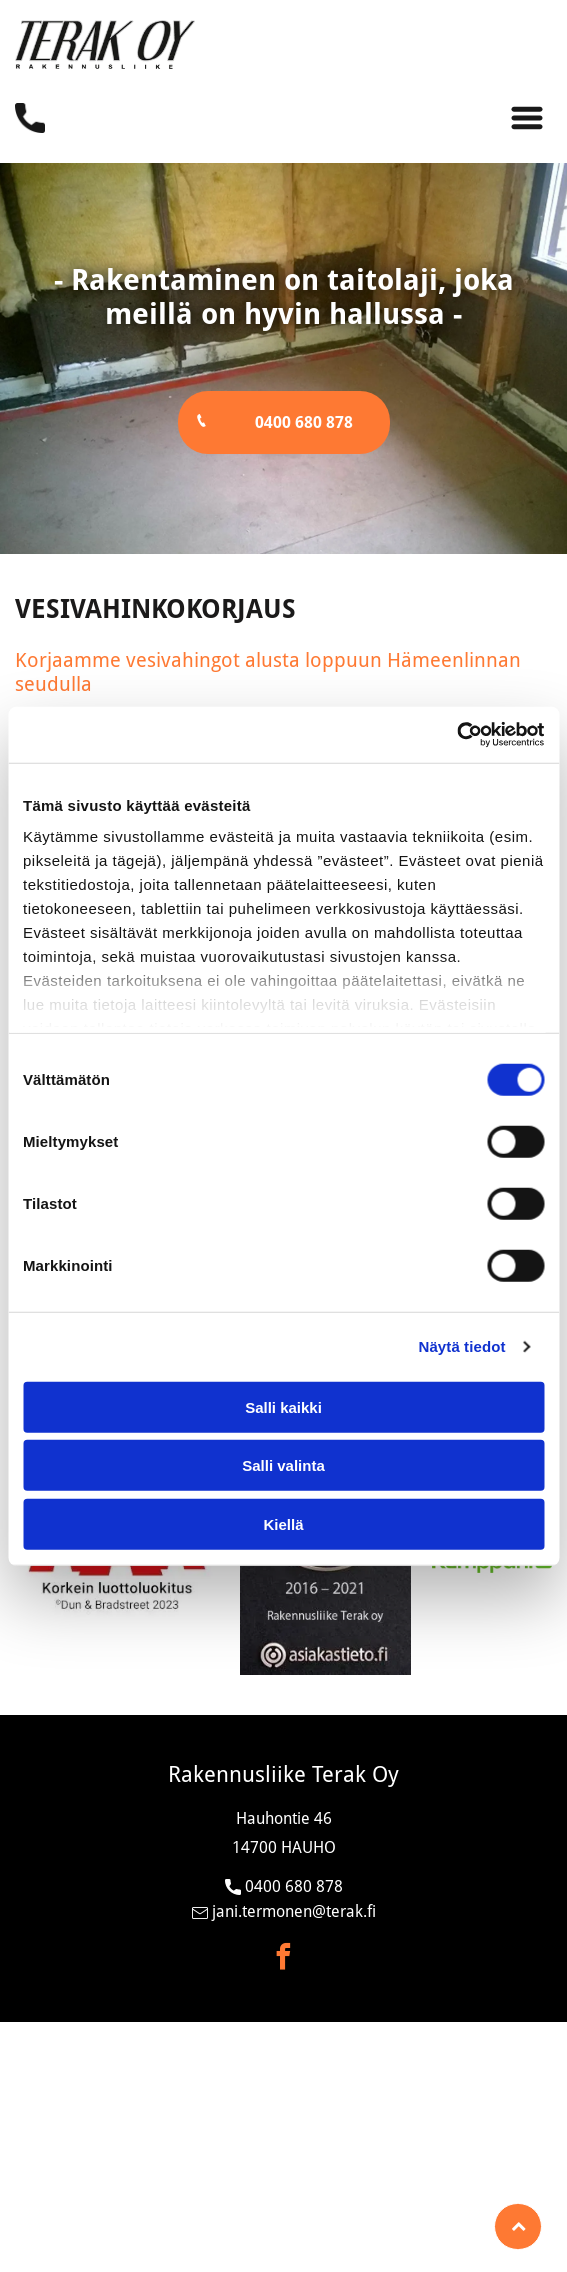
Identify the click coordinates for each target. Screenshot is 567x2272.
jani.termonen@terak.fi (294, 1911)
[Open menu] (527, 118)
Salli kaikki (283, 1406)
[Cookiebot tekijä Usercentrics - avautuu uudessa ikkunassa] (456, 735)
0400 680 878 (294, 1886)
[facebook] (284, 1959)
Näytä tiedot (462, 1346)
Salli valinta (283, 1465)
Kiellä (283, 1523)
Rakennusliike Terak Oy (283, 1774)
